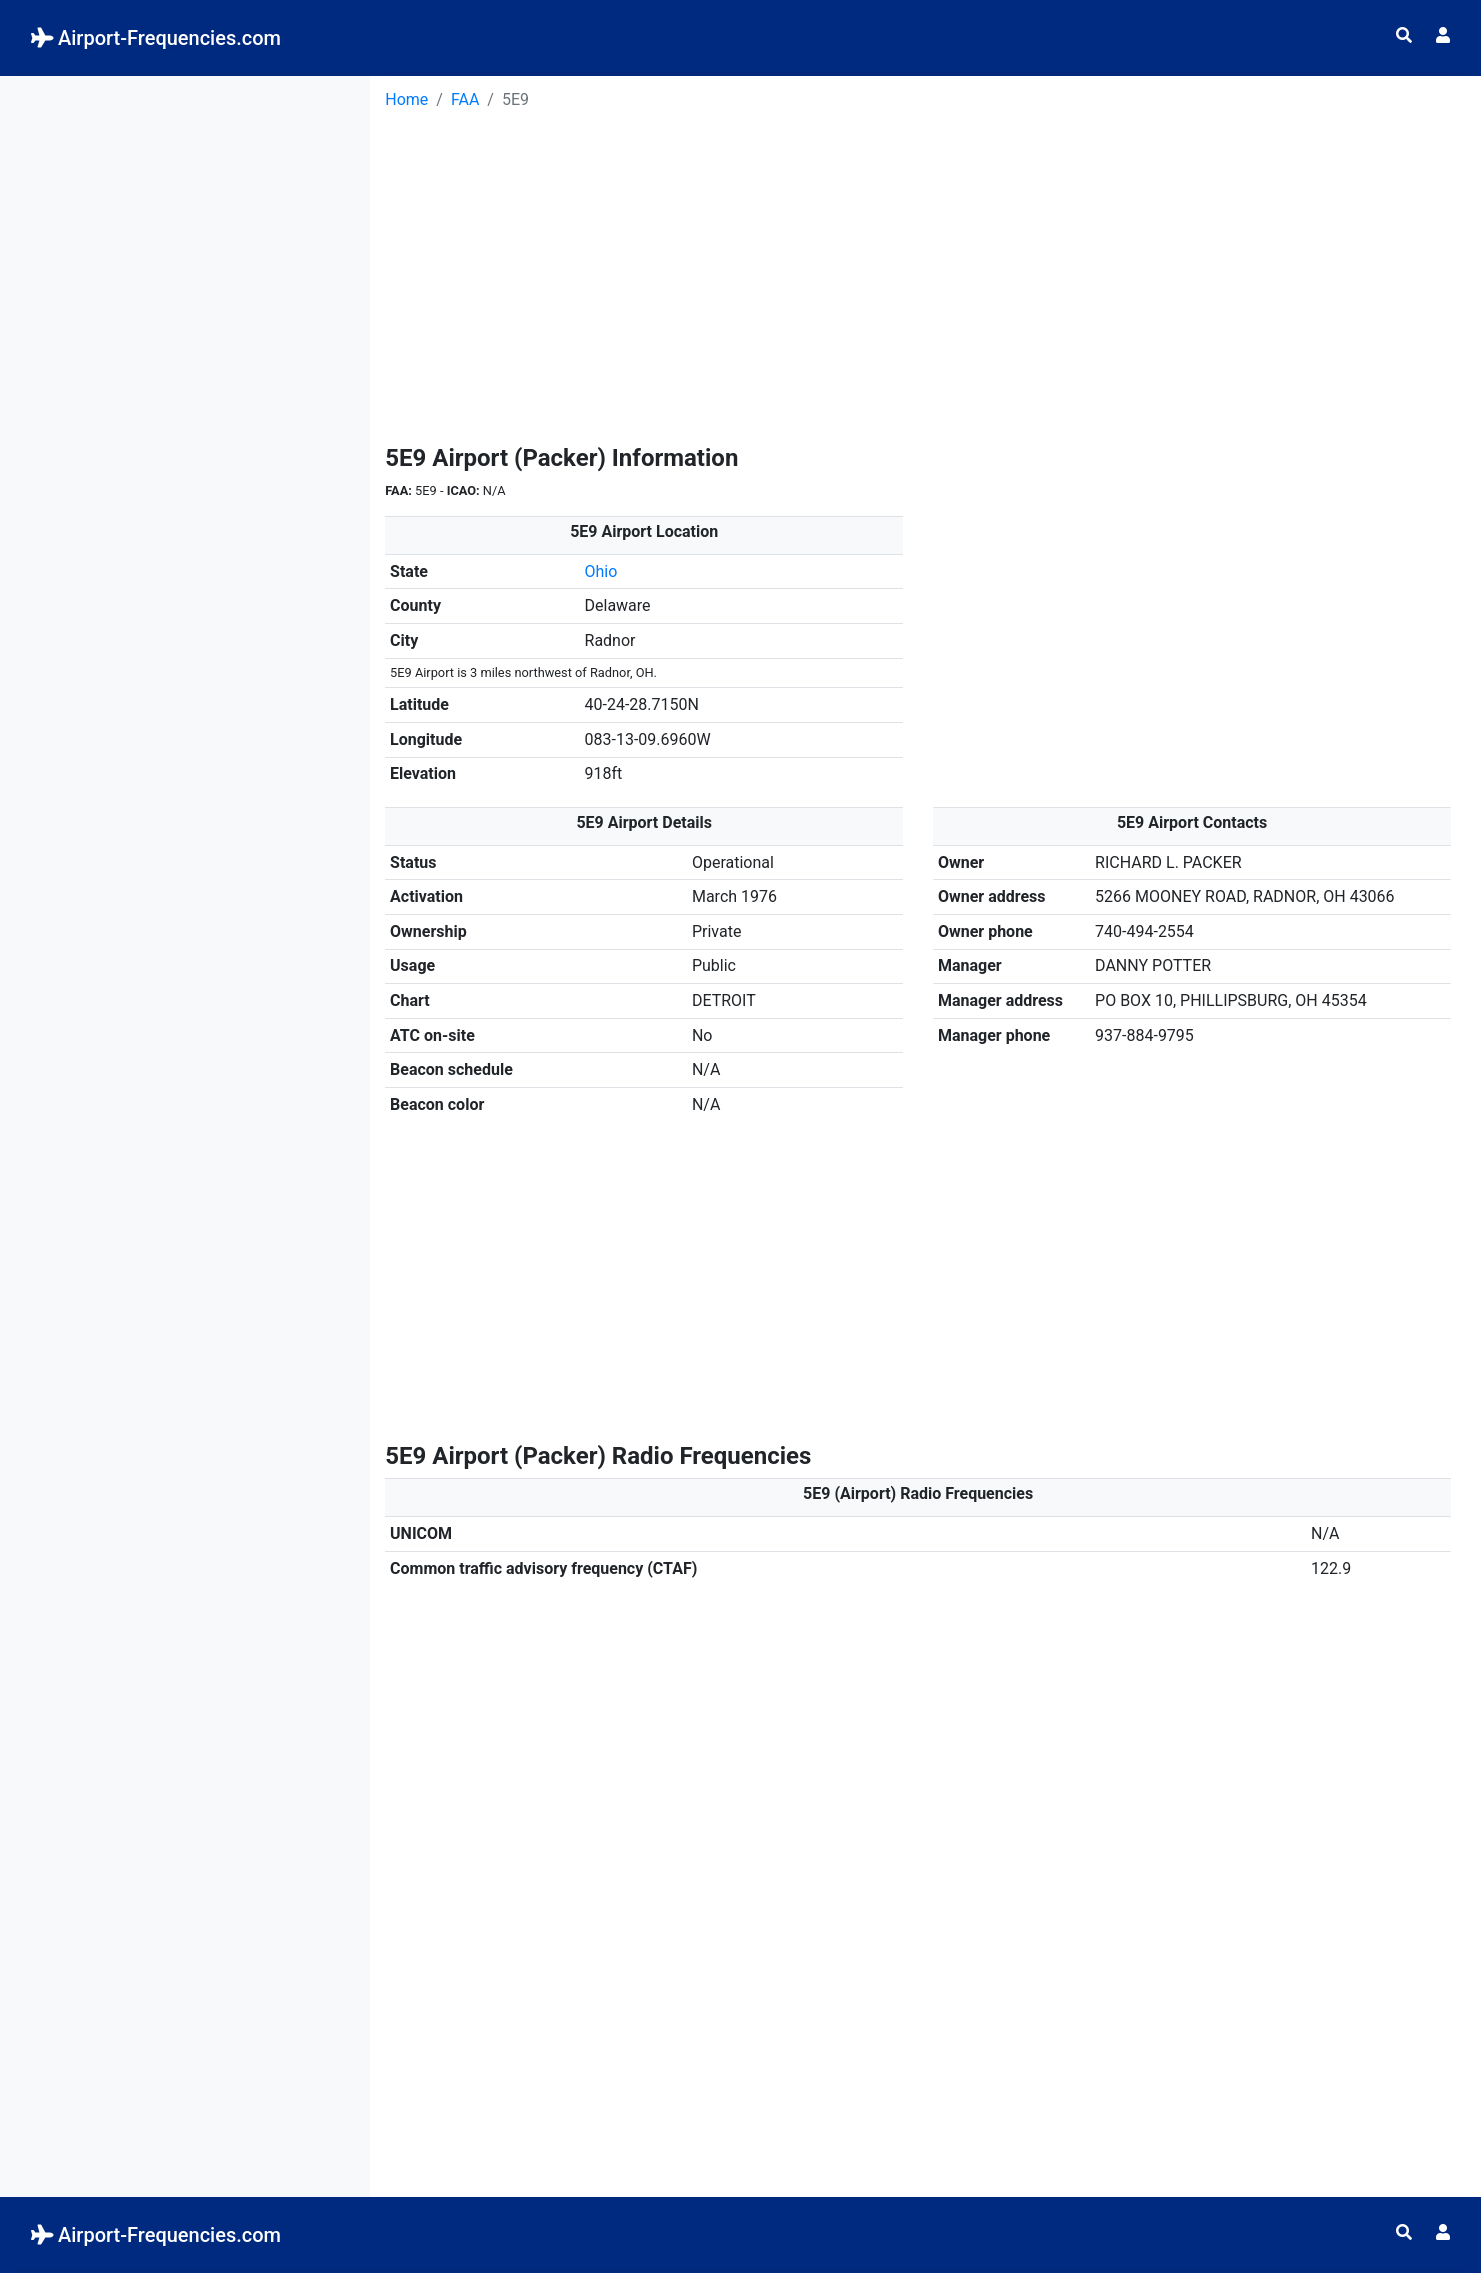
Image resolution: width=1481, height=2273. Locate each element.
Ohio (601, 571)
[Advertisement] (185, 216)
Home (406, 99)
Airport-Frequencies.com (156, 38)
